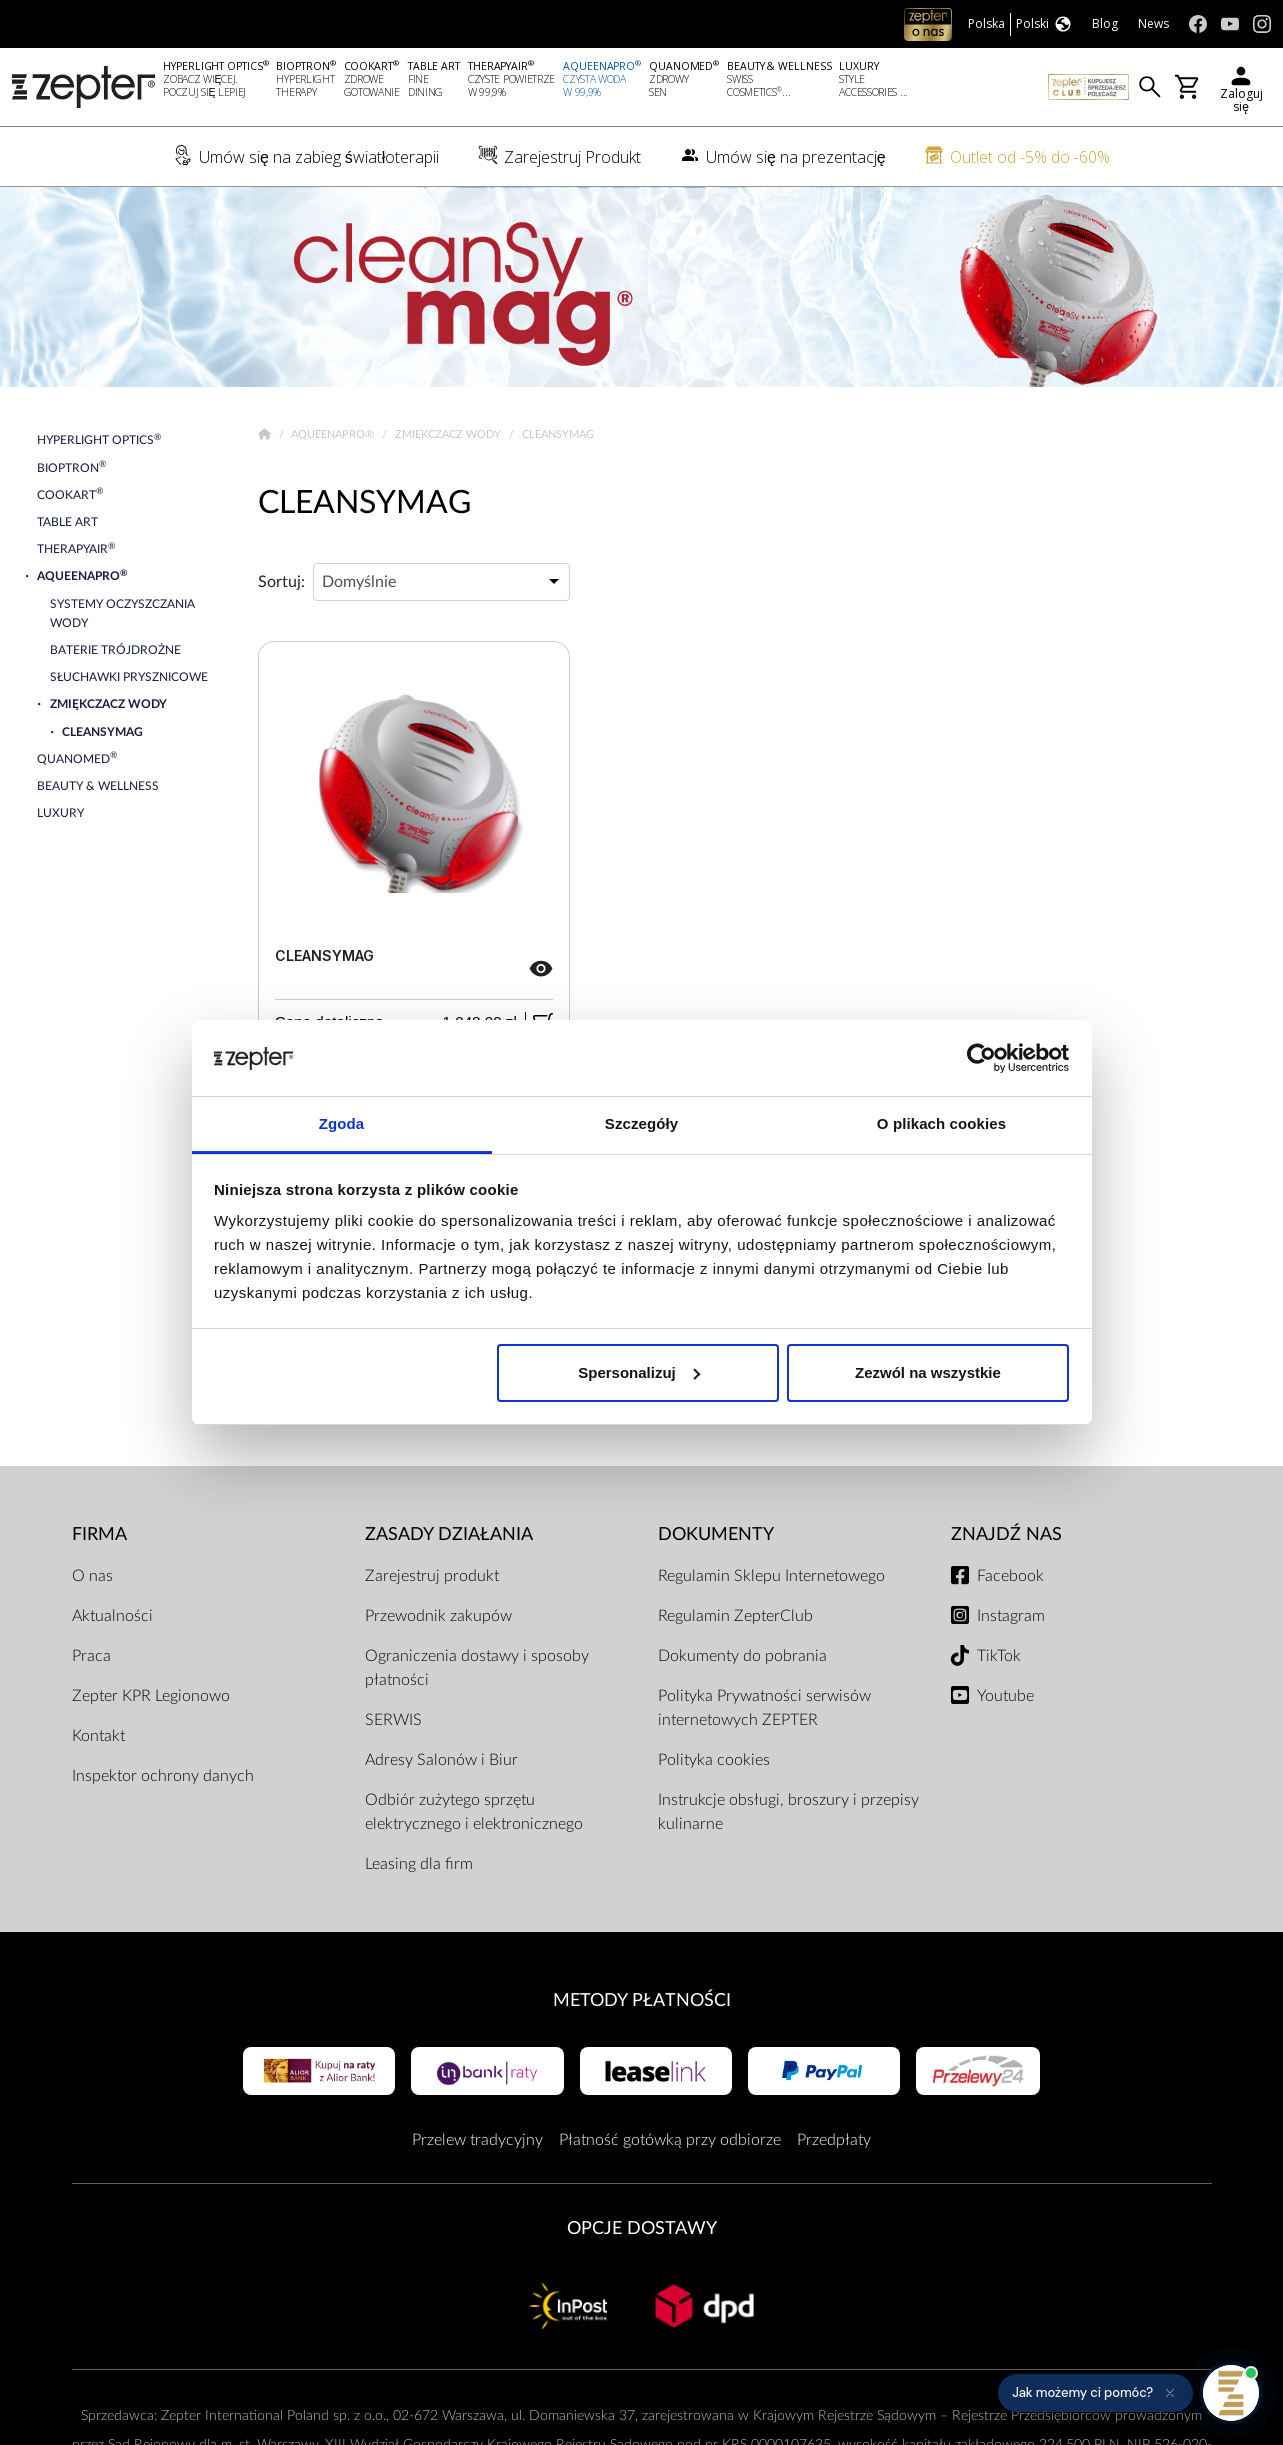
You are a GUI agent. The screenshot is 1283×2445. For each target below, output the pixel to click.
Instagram (1011, 1616)
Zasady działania (449, 1534)
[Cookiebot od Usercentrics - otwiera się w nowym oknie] (981, 1058)
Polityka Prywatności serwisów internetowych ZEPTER (764, 1708)
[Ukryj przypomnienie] (1170, 2393)
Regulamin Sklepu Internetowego (771, 1576)
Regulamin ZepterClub (735, 1616)
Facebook (1010, 1576)
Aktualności (112, 1616)
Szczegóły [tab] (641, 1123)
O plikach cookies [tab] (941, 1123)
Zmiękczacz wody (449, 434)
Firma (99, 1534)
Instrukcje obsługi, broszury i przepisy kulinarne (788, 1812)
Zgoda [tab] (342, 1123)
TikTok (999, 1656)
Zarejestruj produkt (432, 1576)
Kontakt (98, 1736)
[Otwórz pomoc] (1231, 2393)
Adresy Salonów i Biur (441, 1760)
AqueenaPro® (334, 434)
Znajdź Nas (1006, 1534)
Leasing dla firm (419, 1864)
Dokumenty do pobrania (742, 1656)
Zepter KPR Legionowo (151, 1696)
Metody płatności (642, 2000)
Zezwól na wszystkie (928, 1372)
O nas (92, 1576)
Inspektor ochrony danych (163, 1776)
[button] (1095, 2393)
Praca (91, 1656)
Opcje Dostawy (642, 2228)
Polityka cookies (714, 1760)
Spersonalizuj (639, 1372)
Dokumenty (716, 1534)
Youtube (1005, 1696)
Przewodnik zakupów (438, 1616)
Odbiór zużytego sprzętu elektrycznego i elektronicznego (474, 1812)
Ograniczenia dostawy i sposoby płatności (477, 1668)
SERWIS (393, 1720)
